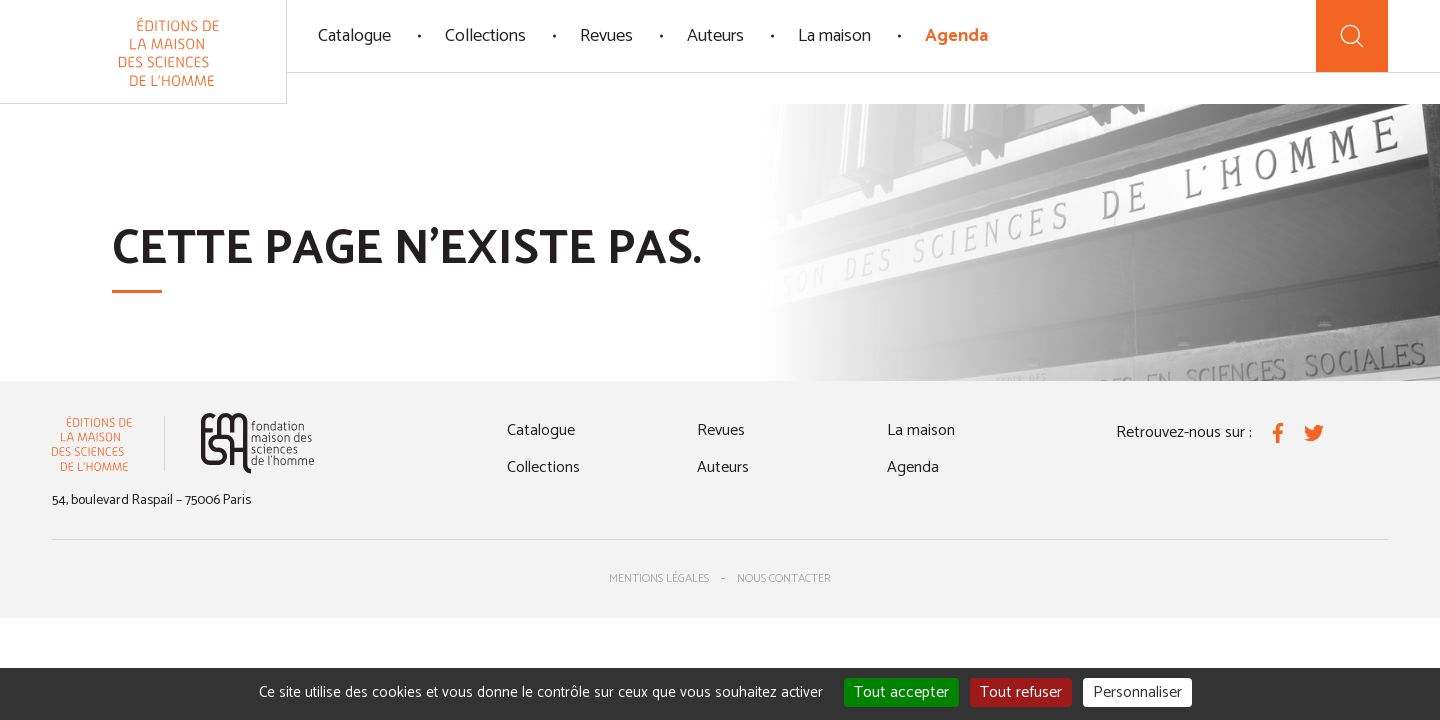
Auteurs (715, 36)
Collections (485, 36)
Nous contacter (784, 578)
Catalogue (354, 36)
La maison (834, 36)
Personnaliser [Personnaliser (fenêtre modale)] (1137, 692)
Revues (606, 36)
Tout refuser (1021, 692)
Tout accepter (901, 692)
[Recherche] (1352, 36)
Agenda (956, 36)
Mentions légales (659, 578)
